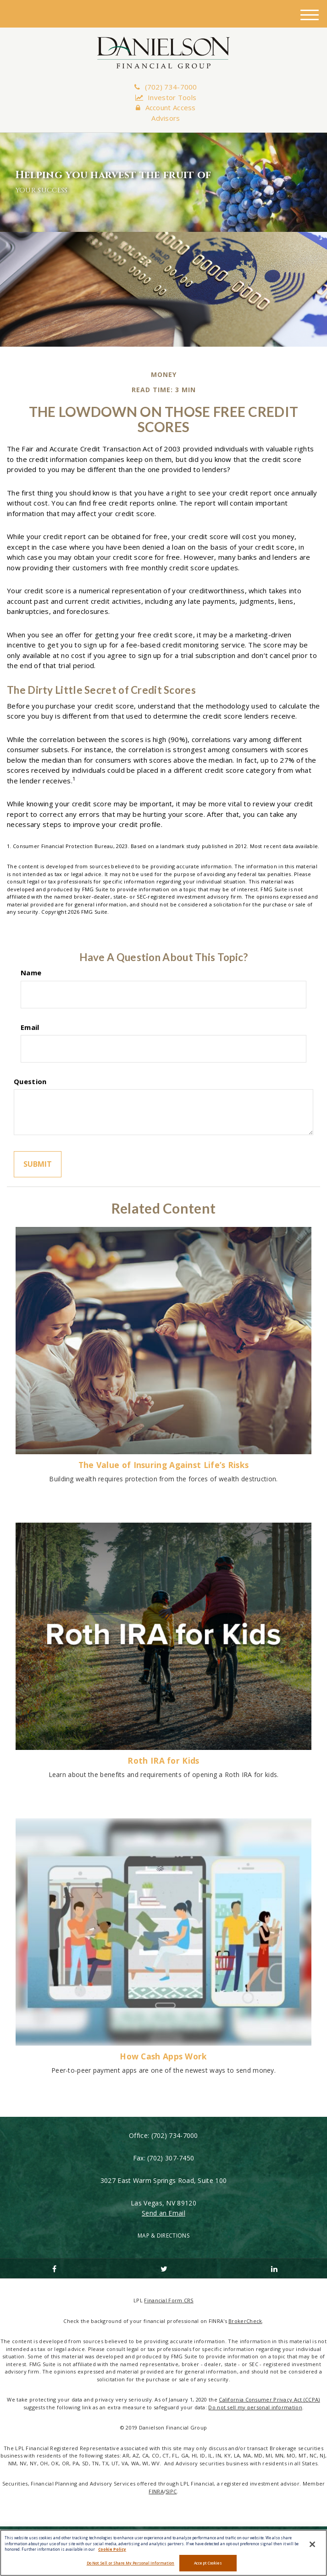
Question (30, 1081)
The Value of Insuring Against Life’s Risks (163, 1464)
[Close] (312, 2544)
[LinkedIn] (274, 2268)
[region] (163, 2553)
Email (30, 1027)
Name (31, 972)
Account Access (166, 107)
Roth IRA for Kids (163, 1760)
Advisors (165, 118)
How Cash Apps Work (163, 2056)
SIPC (171, 2491)
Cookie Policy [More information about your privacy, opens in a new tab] (112, 2549)
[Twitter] (163, 2268)
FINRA (156, 2491)
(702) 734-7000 (165, 86)
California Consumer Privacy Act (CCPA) (269, 2399)
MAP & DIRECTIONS (163, 2235)
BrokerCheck (245, 2320)
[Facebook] (53, 2268)
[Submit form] (37, 1164)
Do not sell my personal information (255, 2407)
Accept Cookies (208, 2562)
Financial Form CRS (168, 2300)
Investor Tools (166, 97)
